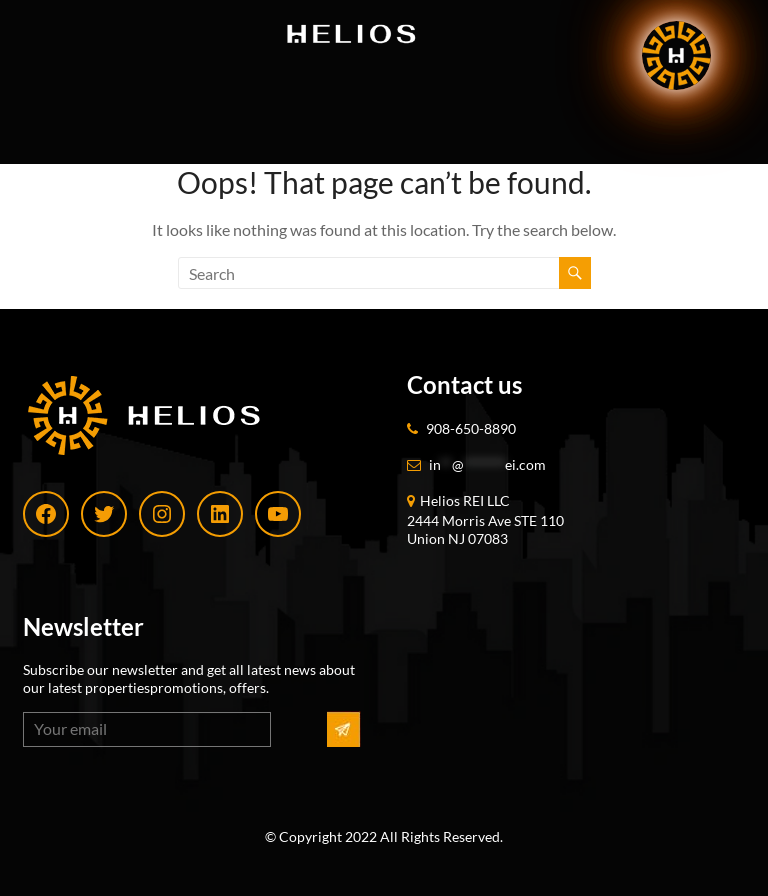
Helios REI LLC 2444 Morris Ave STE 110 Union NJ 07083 (485, 519)
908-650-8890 (471, 428)
